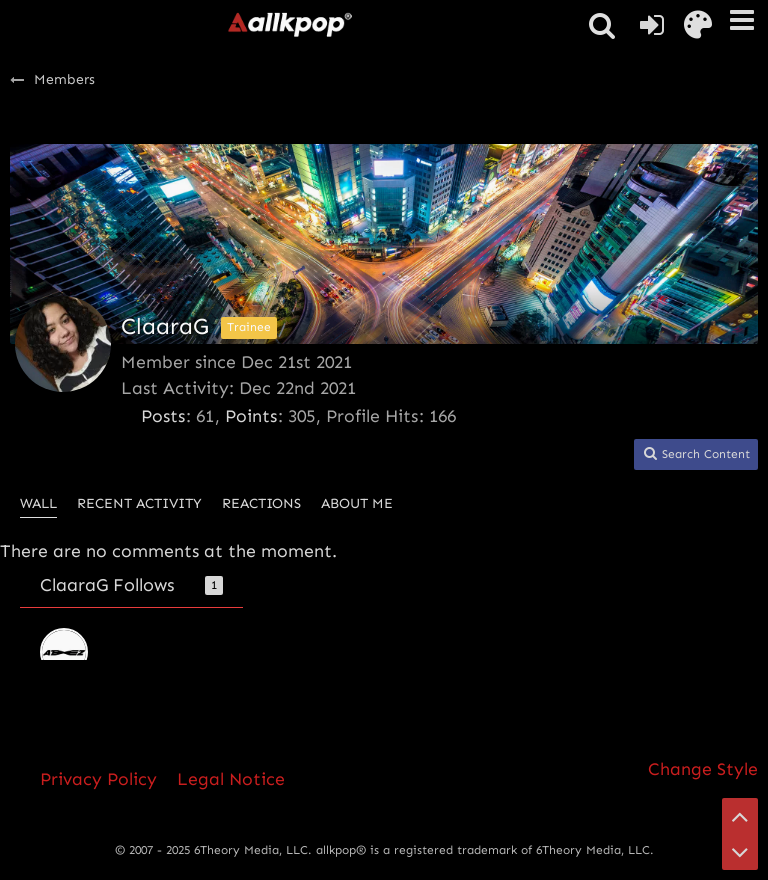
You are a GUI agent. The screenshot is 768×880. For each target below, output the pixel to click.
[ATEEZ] (64, 652)
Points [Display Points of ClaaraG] (251, 416)
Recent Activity (139, 503)
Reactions (261, 503)
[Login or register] (652, 25)
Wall (38, 503)
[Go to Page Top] (740, 816)
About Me (357, 503)
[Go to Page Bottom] (740, 852)
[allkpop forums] (289, 24)
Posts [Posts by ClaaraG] (163, 416)
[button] (742, 20)
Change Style (703, 769)
